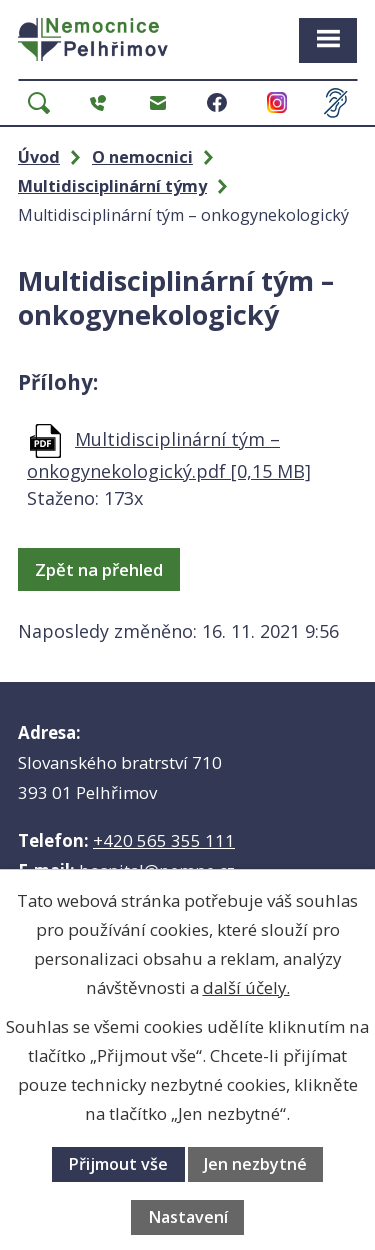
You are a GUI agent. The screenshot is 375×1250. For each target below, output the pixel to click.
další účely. (246, 987)
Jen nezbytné (255, 1164)
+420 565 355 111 (164, 840)
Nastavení (188, 1217)
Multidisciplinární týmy (112, 186)
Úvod (39, 157)
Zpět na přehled (99, 569)
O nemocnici (142, 157)
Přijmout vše (118, 1164)
